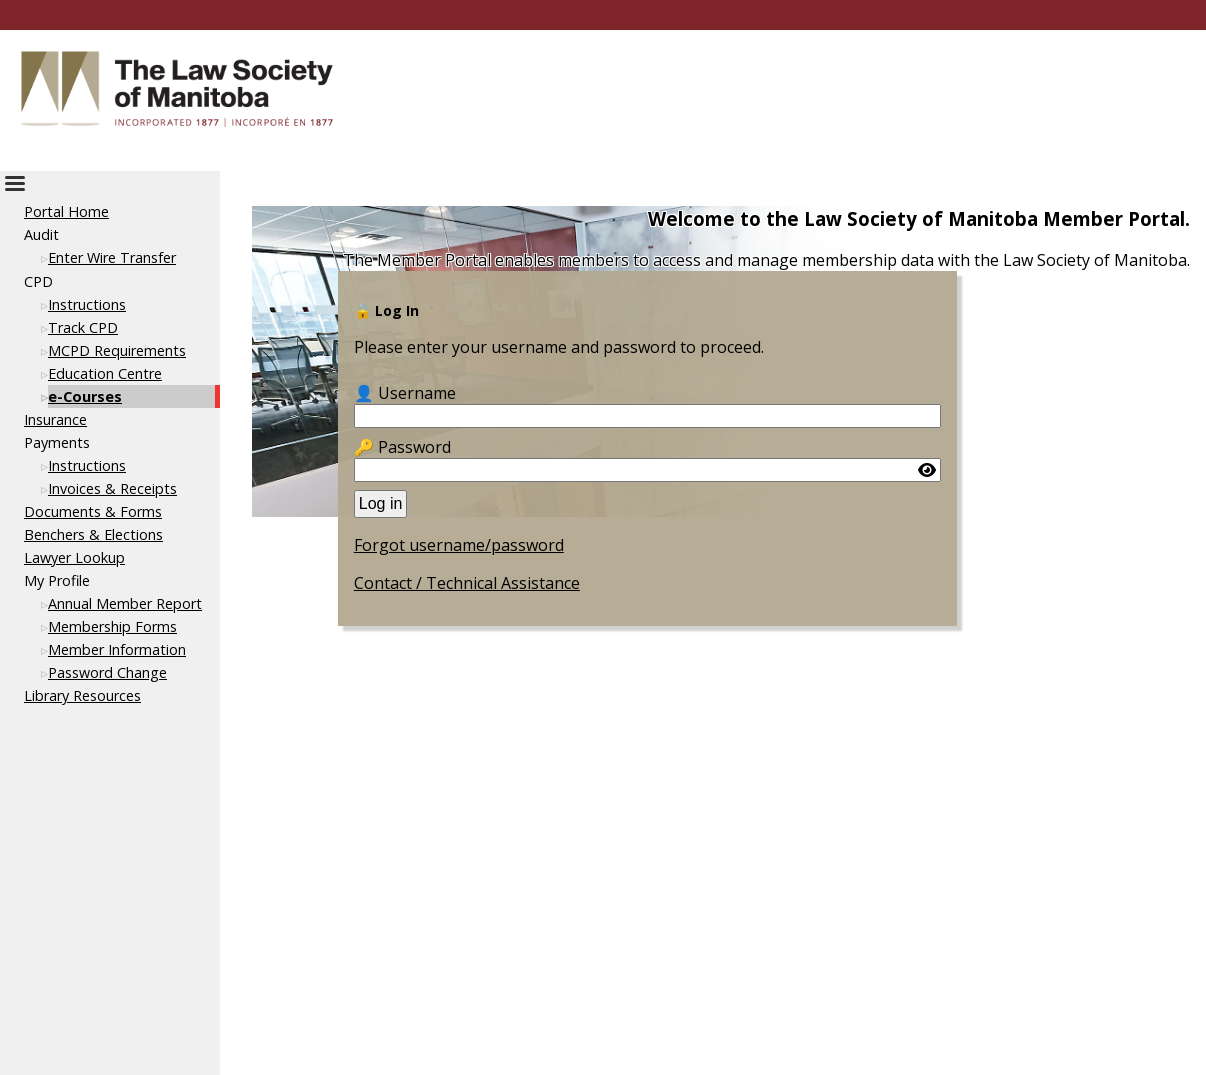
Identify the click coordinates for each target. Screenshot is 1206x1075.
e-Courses (85, 396)
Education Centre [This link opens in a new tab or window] (105, 373)
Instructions (87, 304)
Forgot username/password (459, 545)
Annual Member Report (125, 603)
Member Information (117, 649)
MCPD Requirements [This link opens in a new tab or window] (117, 350)
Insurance (55, 419)
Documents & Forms (93, 511)
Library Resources (82, 695)
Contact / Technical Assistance (467, 583)
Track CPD (83, 327)
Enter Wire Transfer (112, 257)
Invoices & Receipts (112, 488)
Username (417, 393)
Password (414, 447)
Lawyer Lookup (74, 557)
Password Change (107, 672)
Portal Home (66, 211)
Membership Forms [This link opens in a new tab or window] (112, 626)
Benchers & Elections (93, 534)
